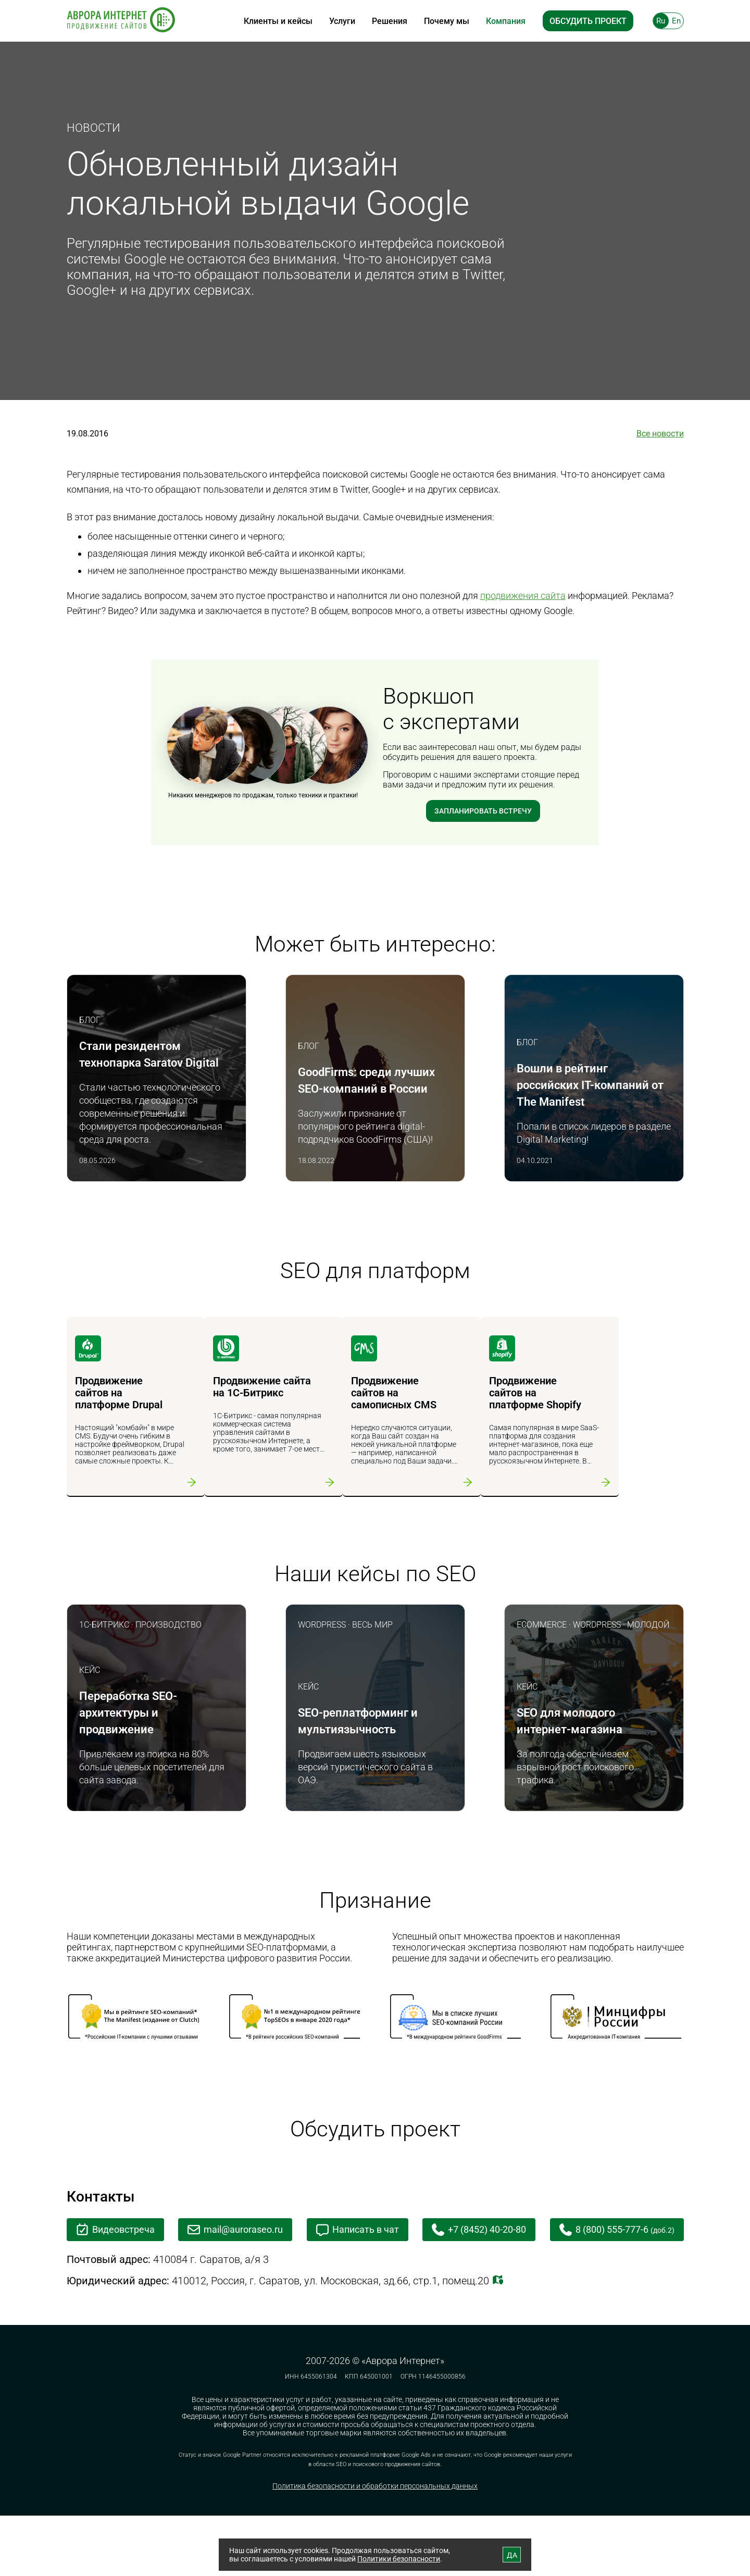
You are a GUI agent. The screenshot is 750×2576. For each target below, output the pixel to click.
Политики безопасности (398, 2559)
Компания (506, 21)
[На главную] (121, 20)
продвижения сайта (523, 595)
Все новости (660, 434)
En (676, 21)
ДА (512, 2555)
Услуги (342, 21)
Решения (389, 21)
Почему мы (446, 21)
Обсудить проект (588, 21)
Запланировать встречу (483, 812)
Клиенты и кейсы (278, 21)
